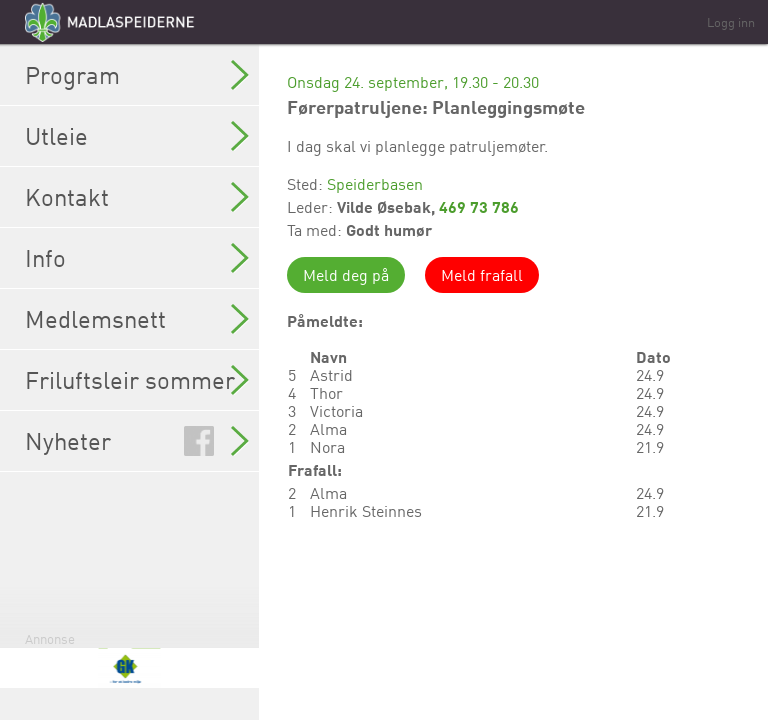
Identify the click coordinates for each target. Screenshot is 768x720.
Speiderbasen (375, 184)
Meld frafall (482, 275)
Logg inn (731, 22)
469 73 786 (479, 206)
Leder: (312, 207)
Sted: (307, 184)
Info (137, 258)
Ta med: (316, 230)
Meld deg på (346, 275)
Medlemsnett (137, 319)
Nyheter (137, 441)
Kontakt (137, 197)
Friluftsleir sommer (137, 380)
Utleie (137, 136)
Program (137, 75)
